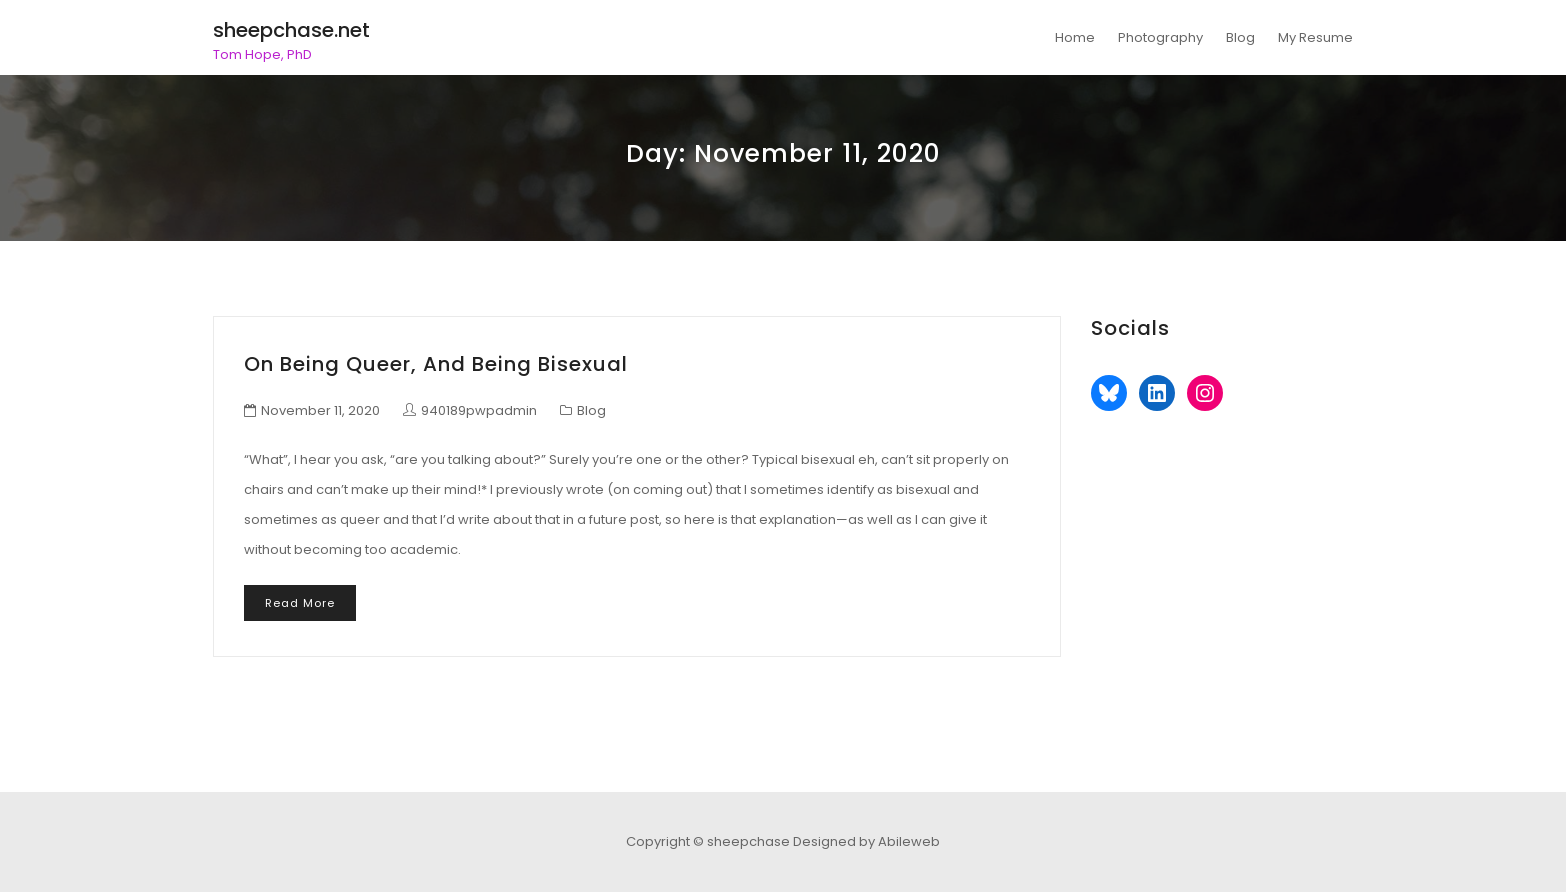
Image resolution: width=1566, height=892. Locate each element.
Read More (300, 603)
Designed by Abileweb (866, 841)
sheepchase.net (291, 30)
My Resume (1315, 37)
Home (1075, 37)
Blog (1240, 37)
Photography (1160, 37)
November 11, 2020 (320, 410)
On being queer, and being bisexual (436, 364)
